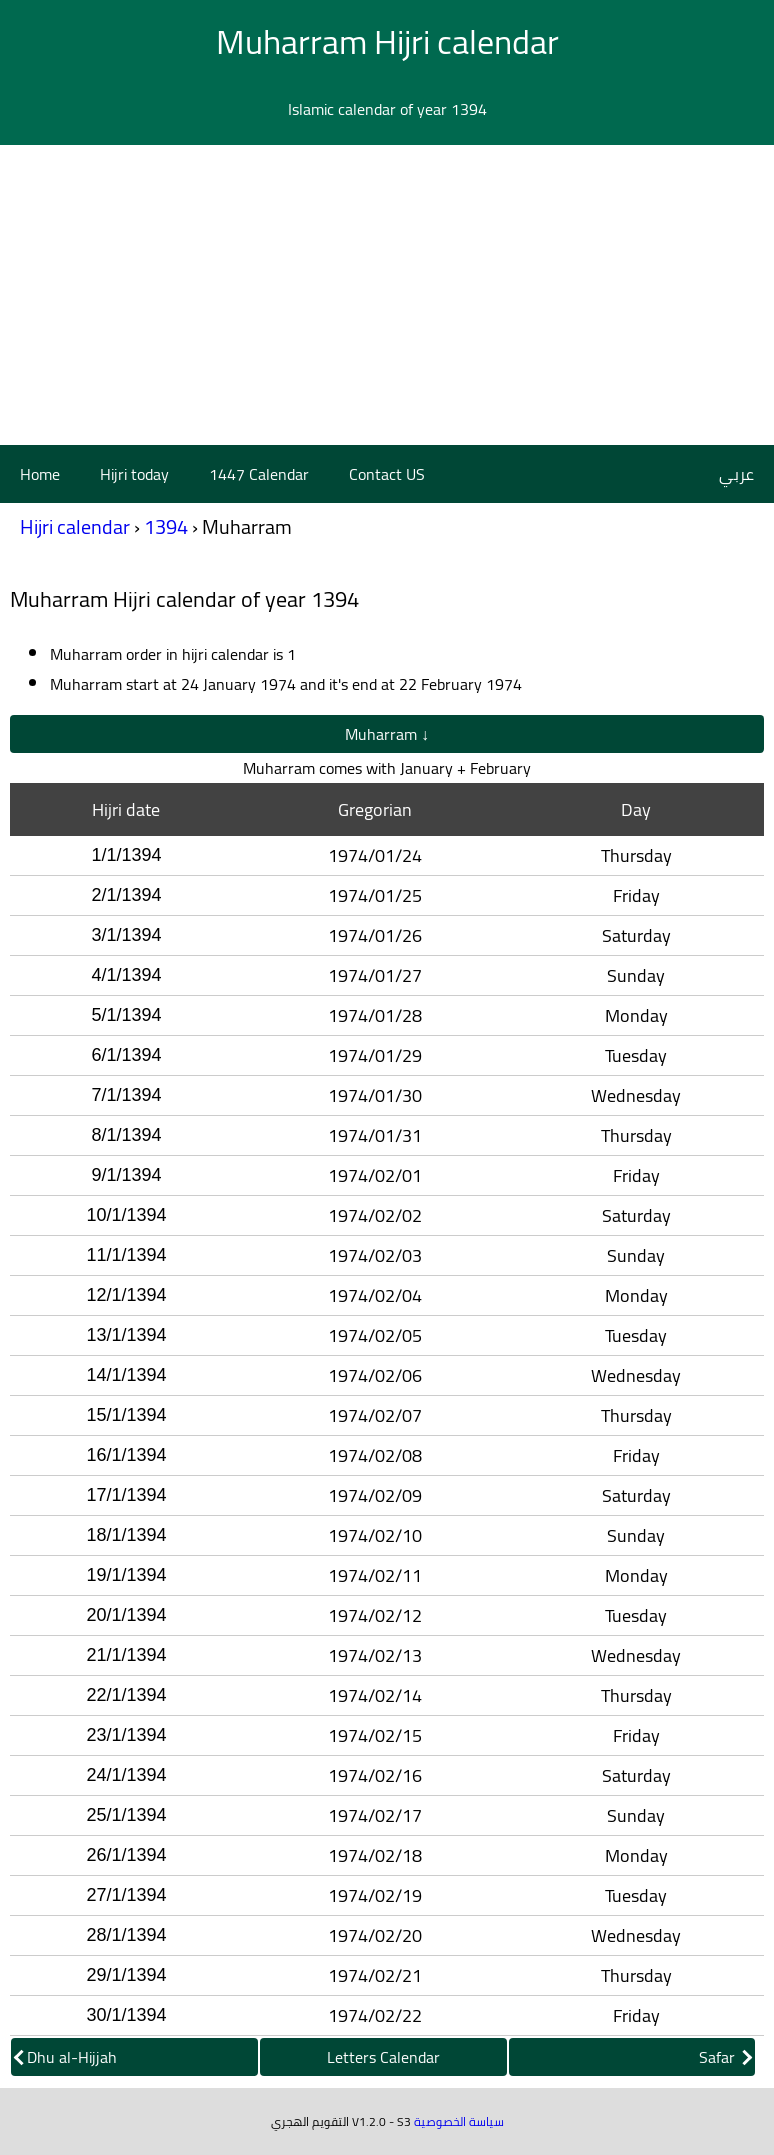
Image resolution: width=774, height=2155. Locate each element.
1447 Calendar (259, 474)
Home (40, 474)
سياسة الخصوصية (459, 2121)
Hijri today (134, 474)
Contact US (387, 474)
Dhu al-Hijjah (65, 2057)
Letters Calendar (383, 2057)
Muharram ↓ (387, 734)
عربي (736, 474)
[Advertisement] (387, 295)
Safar (725, 2057)
